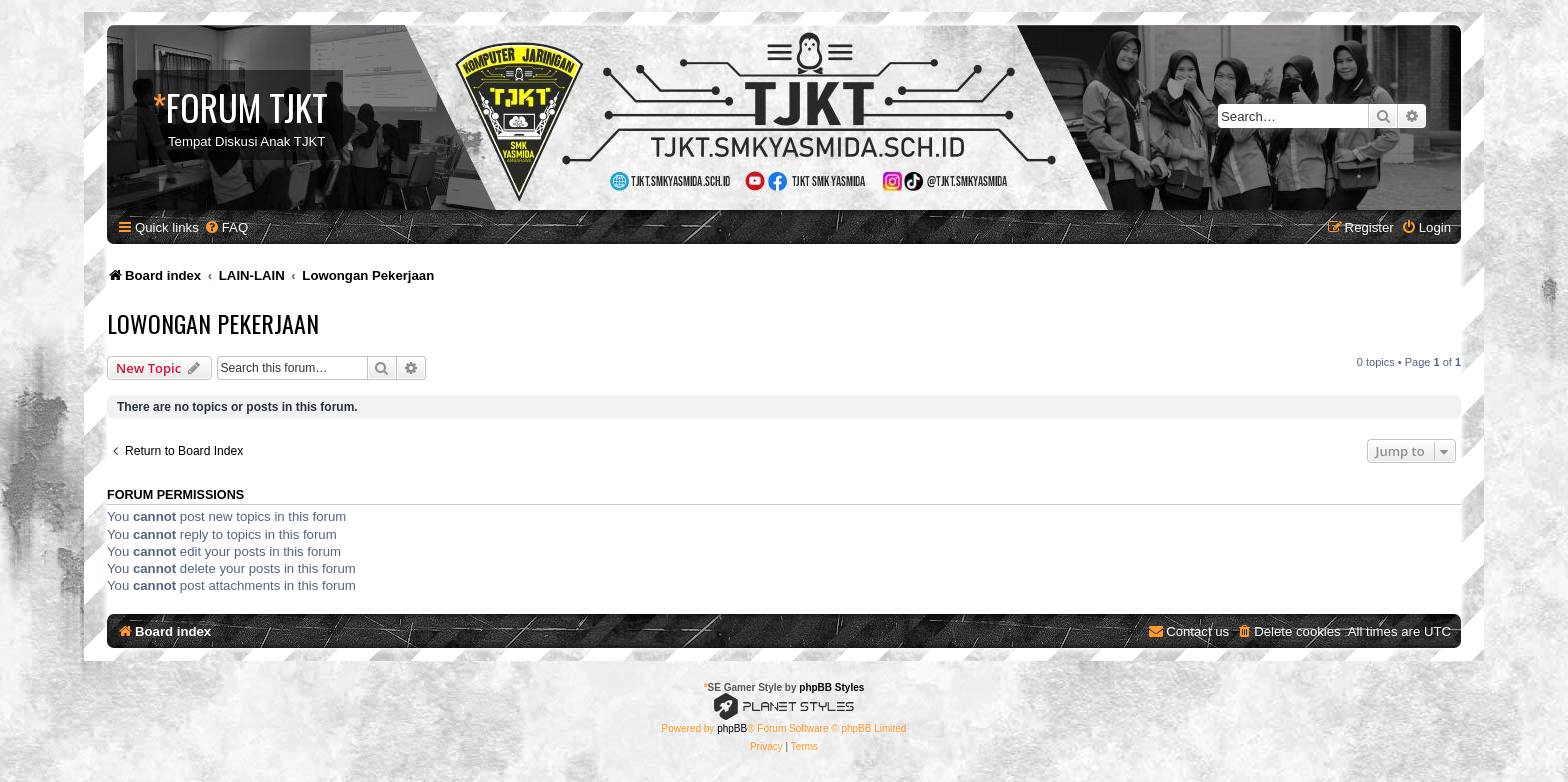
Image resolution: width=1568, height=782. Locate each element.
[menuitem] (226, 227)
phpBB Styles (831, 687)
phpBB (732, 728)
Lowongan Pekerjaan (213, 323)
